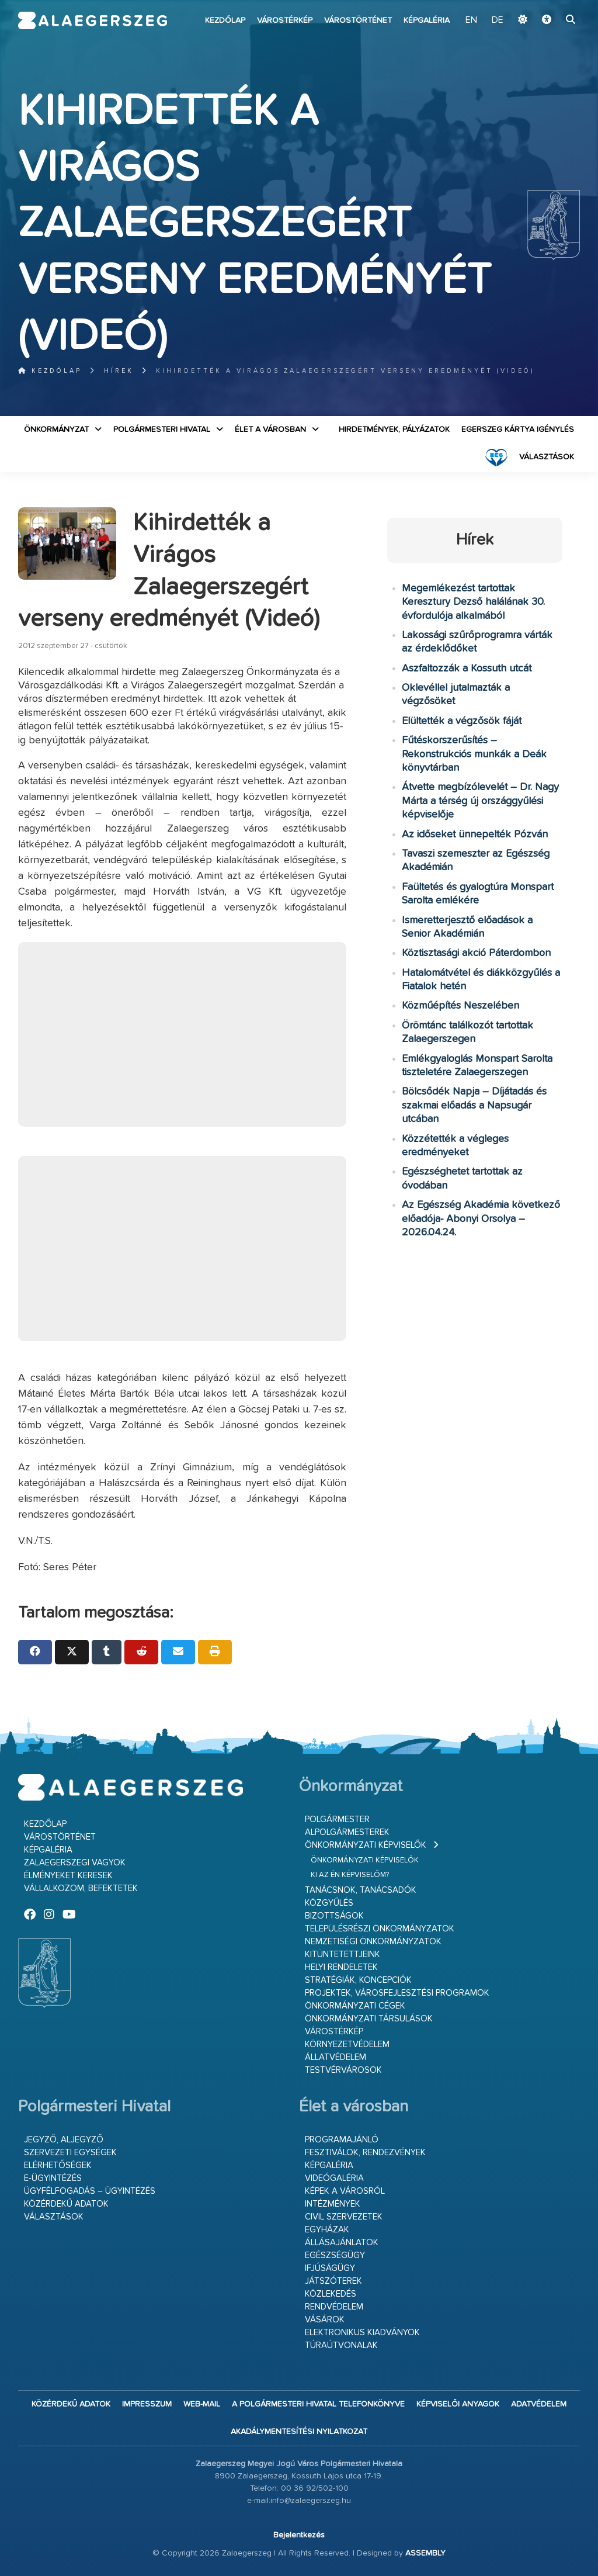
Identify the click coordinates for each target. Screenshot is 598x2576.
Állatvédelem (335, 2057)
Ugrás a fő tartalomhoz (550, 5)
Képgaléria (427, 20)
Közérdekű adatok (66, 2204)
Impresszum (147, 2404)
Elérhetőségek (58, 2165)
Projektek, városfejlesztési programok (397, 1993)
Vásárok (325, 2319)
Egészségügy (335, 2255)
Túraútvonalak (341, 2345)
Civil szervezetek (344, 2217)
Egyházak (327, 2229)
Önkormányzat (56, 429)
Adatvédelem (538, 2404)
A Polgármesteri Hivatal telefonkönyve (318, 2404)
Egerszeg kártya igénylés (517, 429)
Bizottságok (334, 1916)
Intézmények (332, 2204)
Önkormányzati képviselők (365, 1845)
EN (471, 20)
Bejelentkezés (299, 2535)
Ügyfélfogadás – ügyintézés (89, 2191)
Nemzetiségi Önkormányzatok (373, 1941)
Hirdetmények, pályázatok (394, 429)
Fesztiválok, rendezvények (365, 2152)
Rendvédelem (334, 2307)
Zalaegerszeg (93, 20)
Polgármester (337, 1819)
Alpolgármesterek (347, 1832)
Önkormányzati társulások (369, 2018)
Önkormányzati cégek (355, 2006)
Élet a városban (270, 429)
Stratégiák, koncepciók (358, 1980)
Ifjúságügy (330, 2268)
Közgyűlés (329, 1903)
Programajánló (341, 2139)
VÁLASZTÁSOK (546, 457)
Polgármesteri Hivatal (161, 429)
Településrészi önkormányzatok (379, 1928)
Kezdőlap (225, 20)
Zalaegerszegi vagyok (75, 1862)
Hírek (119, 371)
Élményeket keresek (68, 1875)
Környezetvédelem (347, 2044)
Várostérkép (284, 20)
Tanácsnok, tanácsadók (360, 1890)
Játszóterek (333, 2281)
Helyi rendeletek (341, 1967)
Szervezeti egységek (70, 2152)
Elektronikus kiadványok (362, 2332)
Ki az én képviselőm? (350, 1875)
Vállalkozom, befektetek (81, 1888)
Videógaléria (334, 2178)
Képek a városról (345, 2191)
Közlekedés (330, 2294)
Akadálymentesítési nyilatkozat (299, 2432)
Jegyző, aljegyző (63, 2139)
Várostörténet (358, 20)
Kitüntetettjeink (342, 1954)
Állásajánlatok (341, 2242)
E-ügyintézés (53, 2178)
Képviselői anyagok (457, 2404)
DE (497, 20)
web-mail (201, 2404)
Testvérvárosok (343, 2070)
